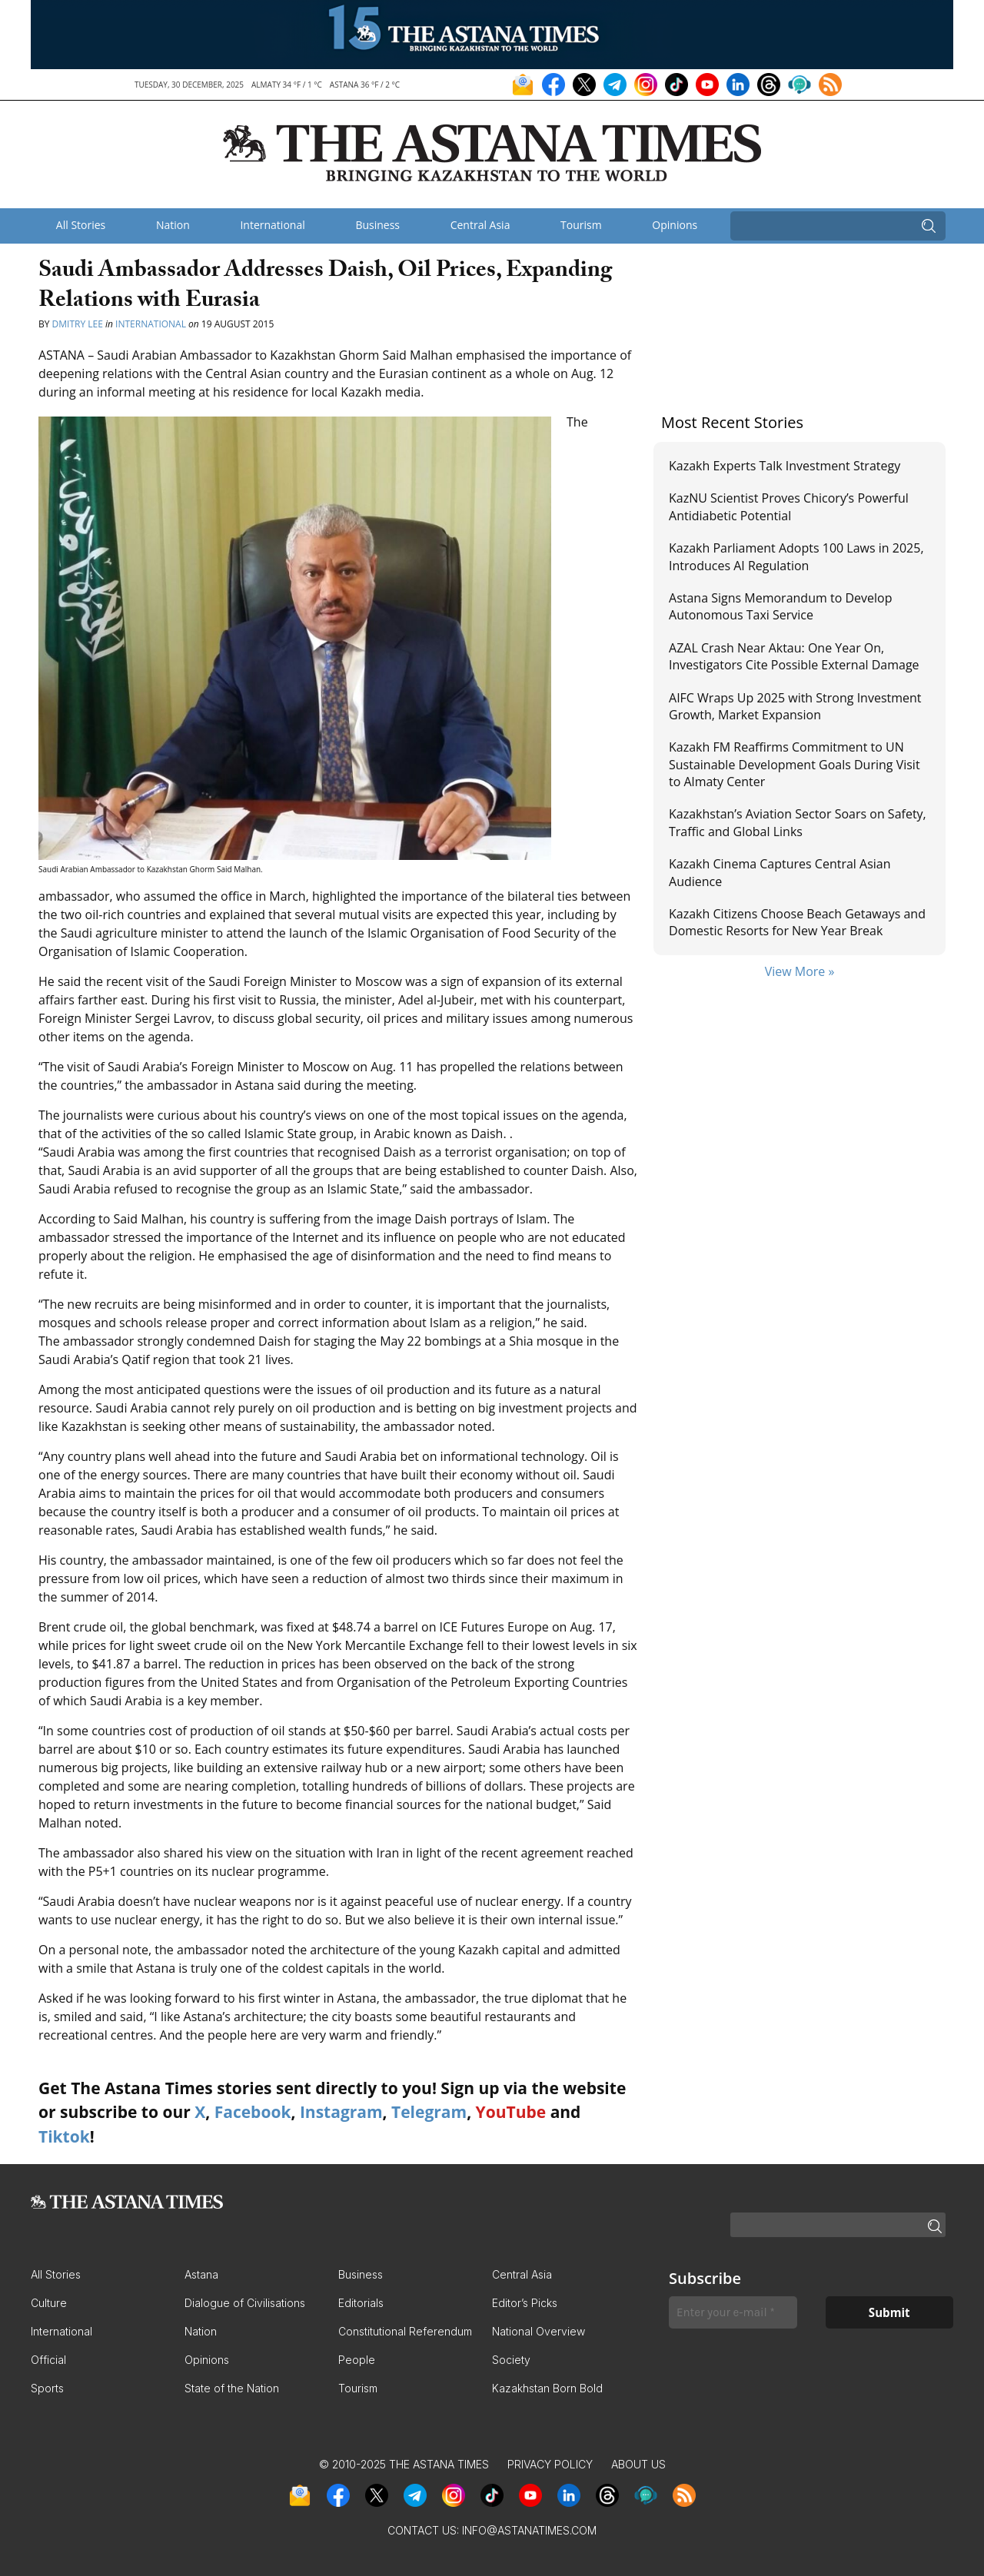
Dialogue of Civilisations (244, 2302)
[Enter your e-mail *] (733, 2312)
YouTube (511, 2112)
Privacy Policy (550, 2464)
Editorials (361, 2302)
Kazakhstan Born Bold (547, 2388)
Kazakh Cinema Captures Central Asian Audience (780, 872)
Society (511, 2359)
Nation (173, 224)
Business (377, 224)
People (356, 2359)
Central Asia (480, 224)
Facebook (252, 2112)
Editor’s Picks (524, 2302)
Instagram (341, 2112)
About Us (638, 2464)
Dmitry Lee (77, 323)
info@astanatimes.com (529, 2530)
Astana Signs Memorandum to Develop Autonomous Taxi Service (780, 606)
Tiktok (64, 2136)
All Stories (80, 224)
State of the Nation (231, 2388)
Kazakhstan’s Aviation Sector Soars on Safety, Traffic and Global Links (797, 822)
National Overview (538, 2331)
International (272, 224)
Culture (49, 2302)
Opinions (674, 224)
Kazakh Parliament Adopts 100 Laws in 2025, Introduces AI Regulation (796, 556)
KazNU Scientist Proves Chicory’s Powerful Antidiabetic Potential (789, 506)
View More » (800, 971)
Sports (47, 2388)
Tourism (581, 224)
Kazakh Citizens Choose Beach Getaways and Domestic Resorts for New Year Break (797, 922)
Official (48, 2359)
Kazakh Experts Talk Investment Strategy (784, 465)
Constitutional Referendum (405, 2331)
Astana (201, 2274)
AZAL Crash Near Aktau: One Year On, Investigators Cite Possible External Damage (794, 656)
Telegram (429, 2112)
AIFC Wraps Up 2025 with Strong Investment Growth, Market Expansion (795, 706)
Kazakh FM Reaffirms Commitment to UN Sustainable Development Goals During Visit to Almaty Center (794, 764)
